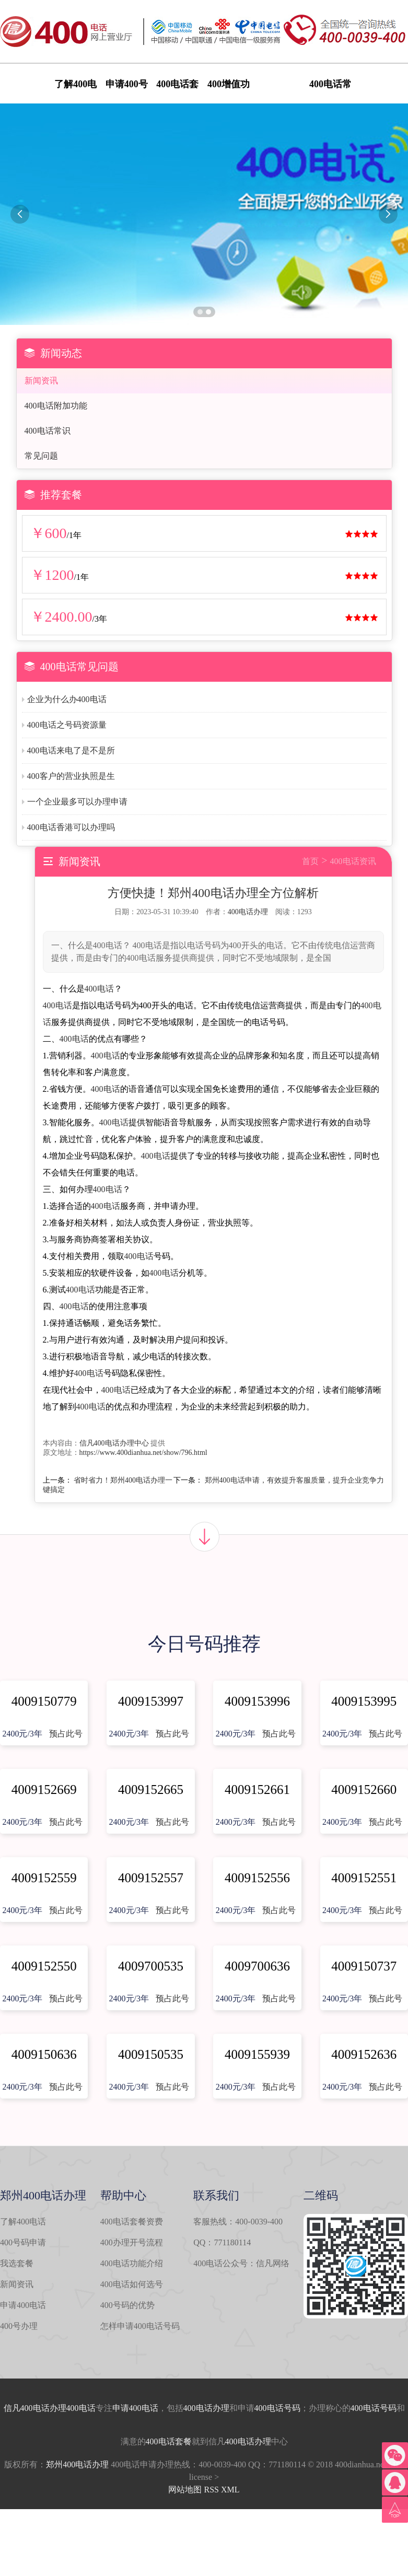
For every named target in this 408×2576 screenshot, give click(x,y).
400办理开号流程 (131, 2242)
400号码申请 (23, 2242)
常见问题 (41, 455)
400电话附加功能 (56, 405)
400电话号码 (277, 2408)
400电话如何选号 (131, 2284)
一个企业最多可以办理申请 (77, 801)
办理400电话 (73, 2408)
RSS (211, 2489)
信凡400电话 (27, 2408)
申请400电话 (23, 2305)
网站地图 (185, 2489)
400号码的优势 (127, 2305)
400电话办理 (248, 912)
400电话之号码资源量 (67, 724)
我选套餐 (16, 2263)
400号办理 (19, 2326)
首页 (310, 861)
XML (230, 2489)
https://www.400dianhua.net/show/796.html (143, 1452)
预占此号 (66, 1733)
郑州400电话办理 (77, 2464)
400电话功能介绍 (131, 2263)
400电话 (99, 988)
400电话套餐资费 (131, 2221)
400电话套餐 (169, 2441)
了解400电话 (23, 2221)
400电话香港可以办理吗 (71, 827)
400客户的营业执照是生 (71, 776)
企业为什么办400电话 (67, 699)
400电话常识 (48, 430)
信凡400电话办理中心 (114, 1443)
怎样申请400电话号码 (140, 2326)
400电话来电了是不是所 (71, 750)
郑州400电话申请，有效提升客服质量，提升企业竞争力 (294, 1480)
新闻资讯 (41, 380)
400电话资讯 (353, 861)
